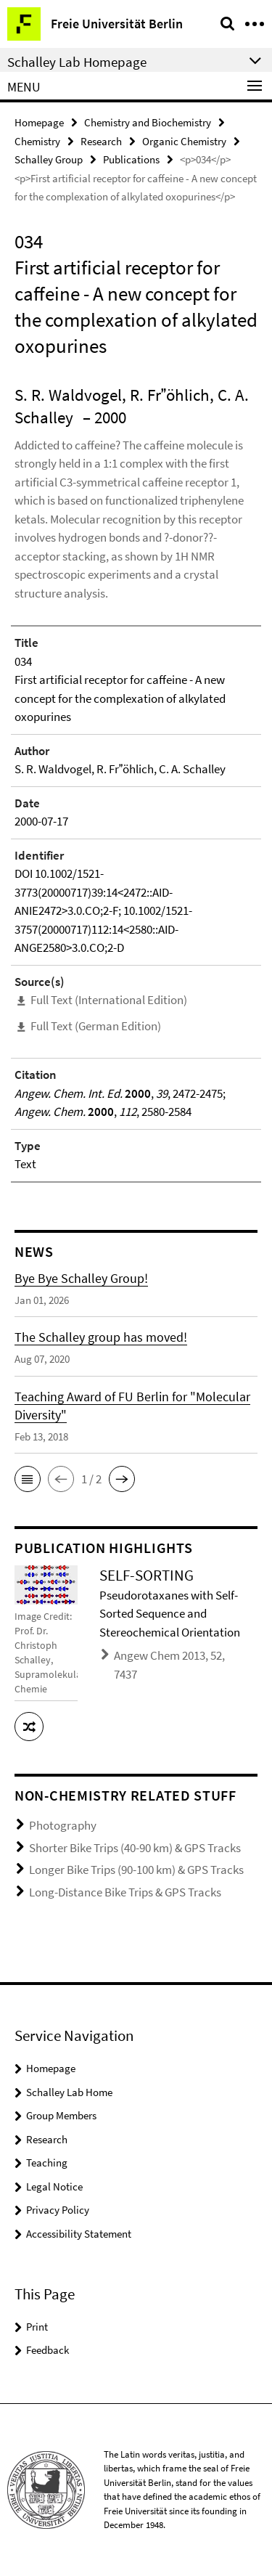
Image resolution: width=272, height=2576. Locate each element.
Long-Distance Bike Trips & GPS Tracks (125, 1892)
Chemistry (37, 141)
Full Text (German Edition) (95, 1026)
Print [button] (37, 2327)
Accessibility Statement (78, 2234)
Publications (131, 159)
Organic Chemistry (184, 141)
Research (101, 141)
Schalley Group (49, 159)
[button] (28, 1478)
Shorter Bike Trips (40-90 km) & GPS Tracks (135, 1848)
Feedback (47, 2350)
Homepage (39, 122)
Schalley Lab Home (69, 2092)
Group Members (61, 2115)
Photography (62, 1825)
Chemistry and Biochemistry (147, 122)
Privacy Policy (57, 2210)
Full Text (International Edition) (108, 1000)
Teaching (46, 2162)
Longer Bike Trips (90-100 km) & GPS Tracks (136, 1870)
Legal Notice (54, 2186)
